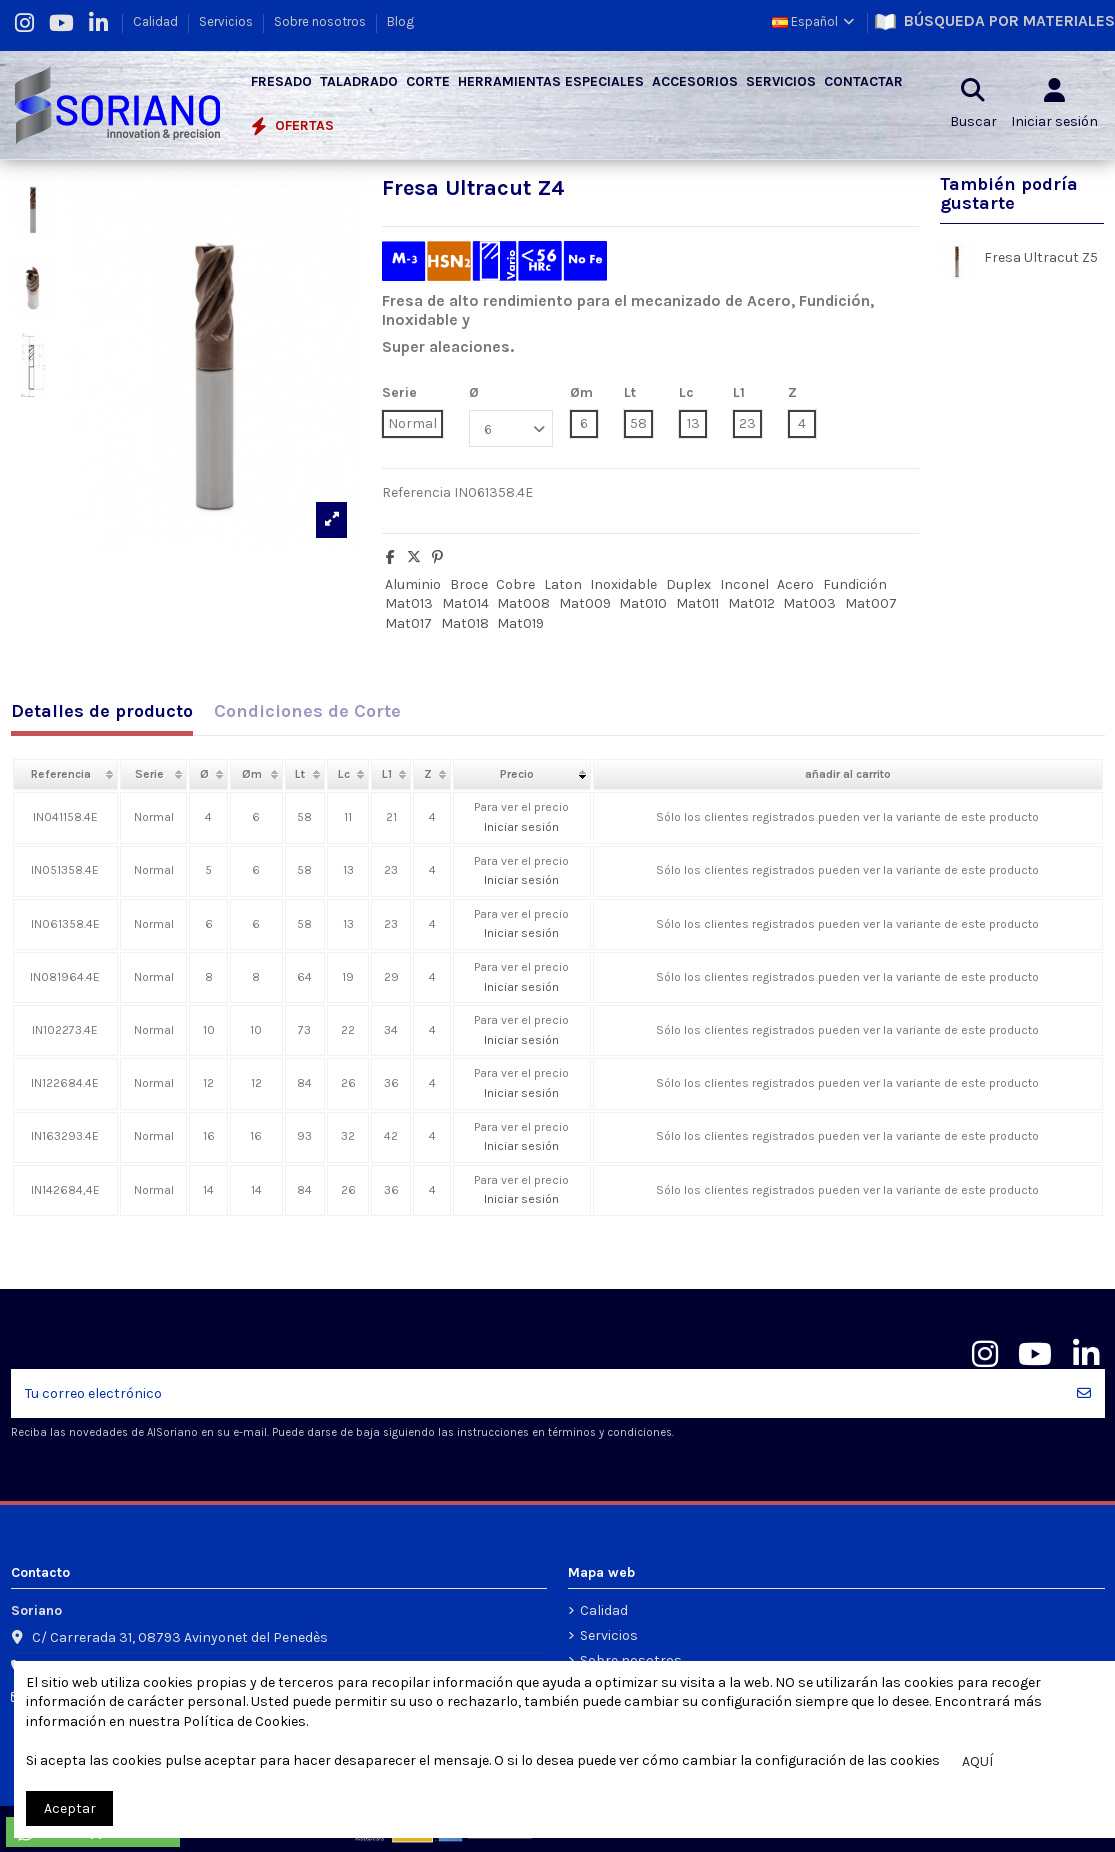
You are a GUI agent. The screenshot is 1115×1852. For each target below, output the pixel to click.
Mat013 (409, 603)
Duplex (688, 584)
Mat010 (643, 603)
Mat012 (751, 603)
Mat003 (809, 603)
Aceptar (70, 1808)
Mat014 (465, 603)
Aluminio (413, 584)
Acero (795, 584)
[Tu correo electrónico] (537, 1393)
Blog (400, 21)
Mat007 (871, 603)
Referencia (416, 492)
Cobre (515, 584)
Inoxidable (623, 584)
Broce (469, 584)
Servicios (227, 21)
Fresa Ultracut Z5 (1041, 257)
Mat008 (523, 603)
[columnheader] (66, 775)
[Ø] (511, 428)
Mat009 (585, 603)
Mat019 (520, 623)
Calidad (157, 21)
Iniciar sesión (521, 827)
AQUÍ (977, 1761)
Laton (563, 584)
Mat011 (697, 603)
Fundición (855, 584)
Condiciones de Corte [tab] (307, 712)
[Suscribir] (1084, 1393)
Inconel (744, 584)
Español (814, 21)
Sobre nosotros (321, 21)
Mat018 (465, 623)
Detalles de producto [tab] (102, 712)
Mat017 (408, 623)
